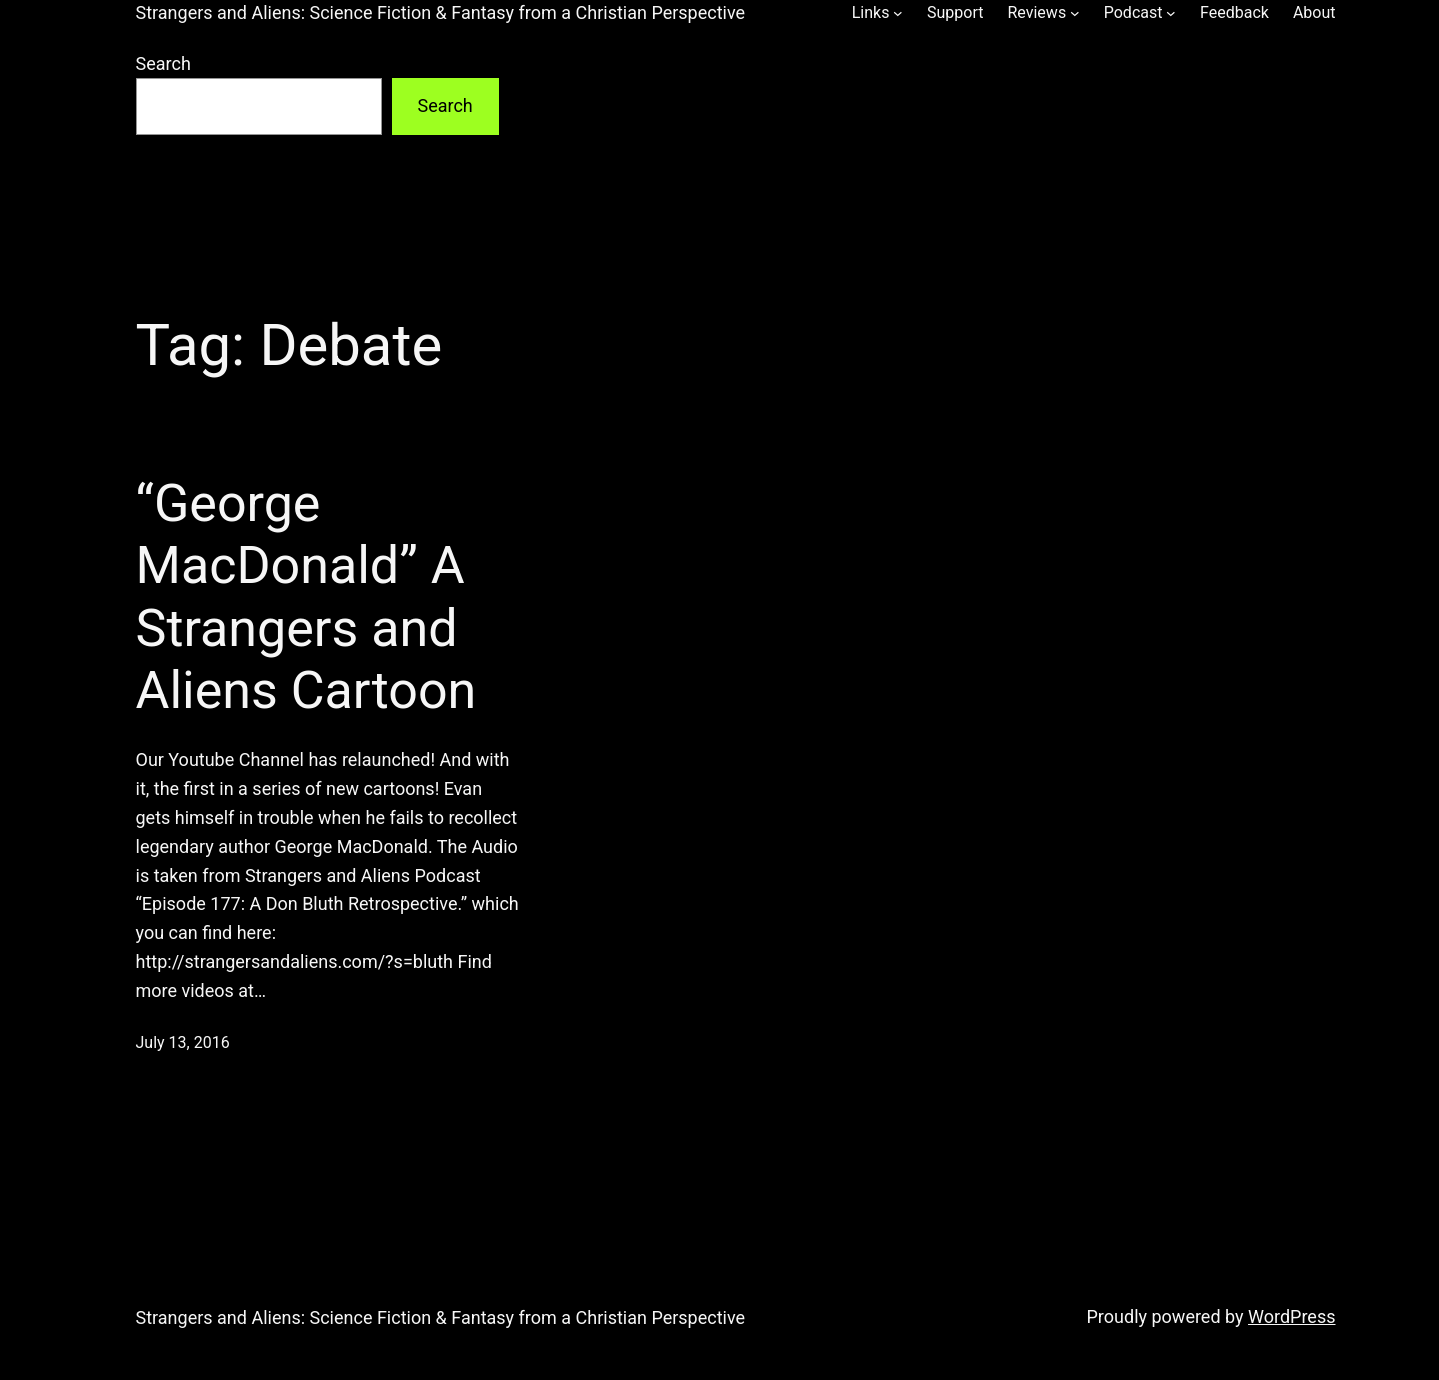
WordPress (1291, 1316)
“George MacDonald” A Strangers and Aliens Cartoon (306, 597)
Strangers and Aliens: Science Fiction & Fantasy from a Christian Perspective (441, 12)
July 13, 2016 (183, 1042)
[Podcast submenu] (1171, 13)
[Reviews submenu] (1075, 13)
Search (163, 63)
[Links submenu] (898, 13)
